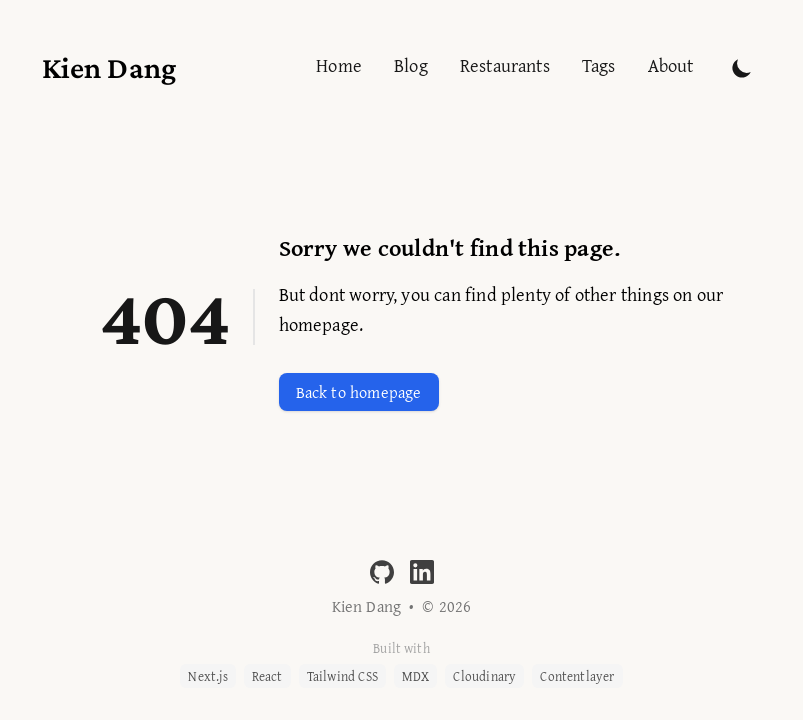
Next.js (207, 676)
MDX (416, 676)
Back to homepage (359, 392)
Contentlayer (577, 676)
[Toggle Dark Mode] (742, 68)
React (267, 676)
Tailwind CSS (342, 676)
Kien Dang (367, 606)
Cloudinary (484, 676)
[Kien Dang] (109, 64)
